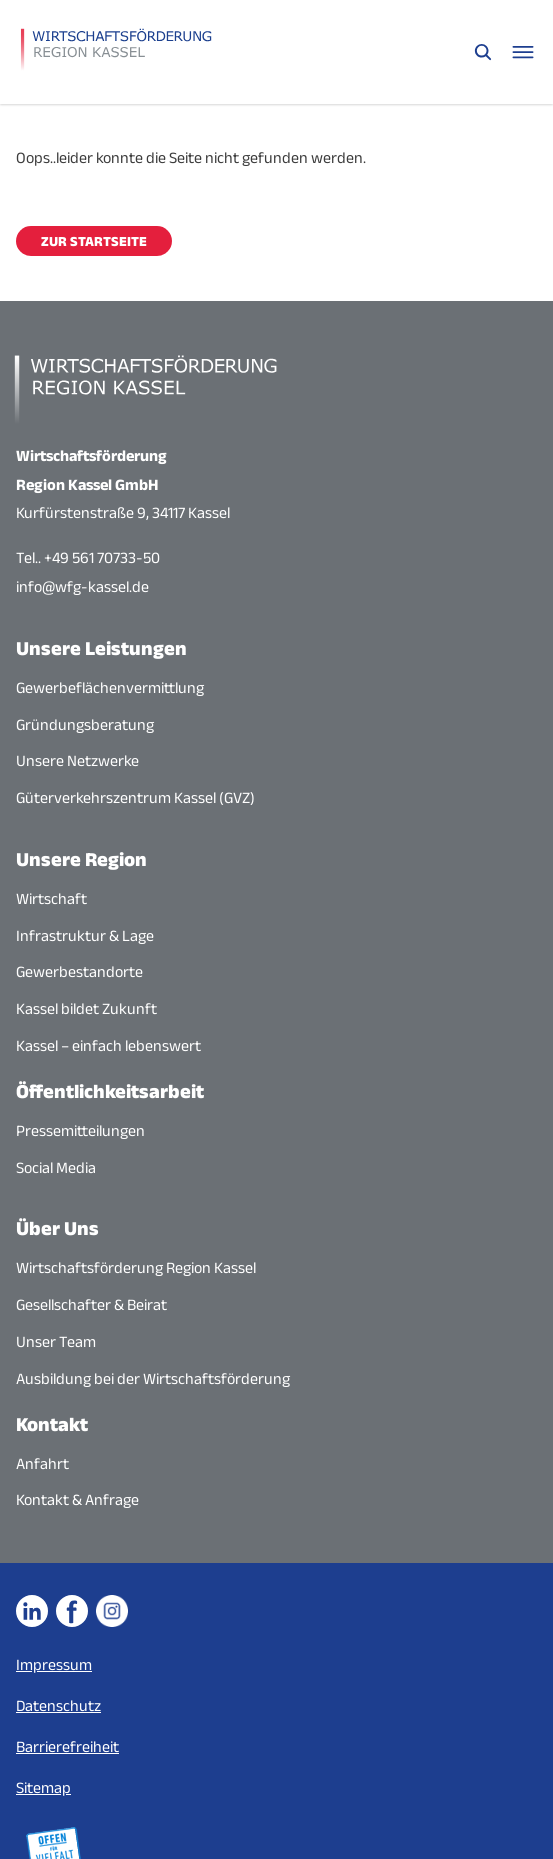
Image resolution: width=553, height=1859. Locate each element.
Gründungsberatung (85, 724)
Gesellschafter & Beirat (91, 1304)
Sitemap (43, 1787)
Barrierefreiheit (67, 1746)
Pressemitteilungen (80, 1130)
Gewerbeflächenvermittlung (110, 687)
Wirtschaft (51, 898)
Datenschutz (58, 1705)
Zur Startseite (94, 241)
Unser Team (56, 1341)
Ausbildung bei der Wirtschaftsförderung (153, 1378)
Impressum (54, 1664)
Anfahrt (42, 1463)
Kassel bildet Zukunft (86, 1008)
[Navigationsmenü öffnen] (523, 52)
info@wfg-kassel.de (82, 586)
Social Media (56, 1167)
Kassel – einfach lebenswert (108, 1045)
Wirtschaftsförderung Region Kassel (136, 1267)
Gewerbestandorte (79, 971)
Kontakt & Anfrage (77, 1499)
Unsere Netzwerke (77, 760)
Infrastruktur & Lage (85, 935)
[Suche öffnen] (483, 52)
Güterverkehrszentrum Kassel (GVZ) (135, 797)
